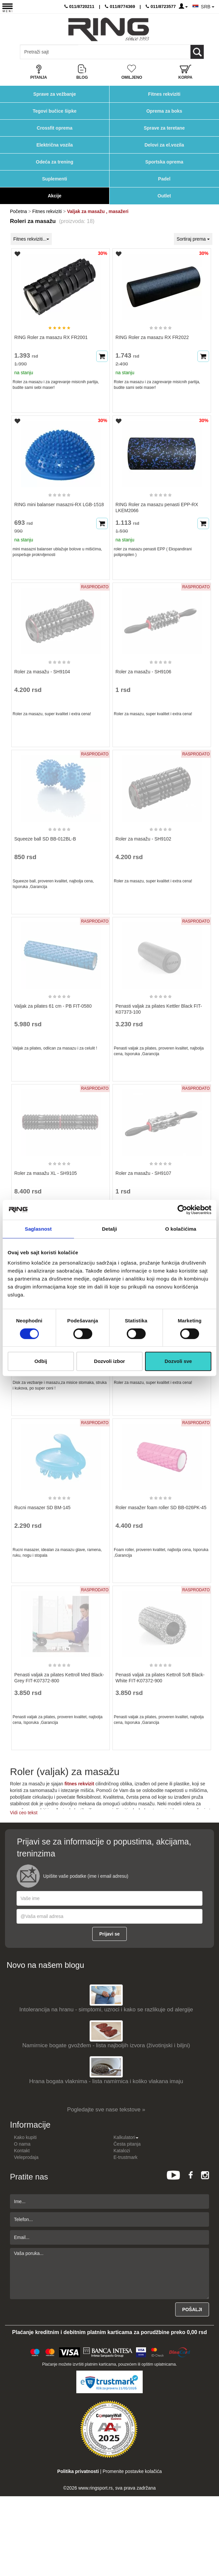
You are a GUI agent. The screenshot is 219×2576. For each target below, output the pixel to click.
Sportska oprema (164, 162)
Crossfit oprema (54, 128)
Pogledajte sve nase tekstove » (106, 2109)
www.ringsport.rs (95, 2488)
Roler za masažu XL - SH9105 (45, 1173)
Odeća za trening (54, 162)
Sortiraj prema (193, 239)
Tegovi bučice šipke (54, 111)
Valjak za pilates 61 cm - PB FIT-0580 (53, 1006)
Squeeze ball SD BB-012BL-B (45, 838)
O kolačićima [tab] (180, 1229)
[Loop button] (197, 52)
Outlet (164, 195)
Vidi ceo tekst (23, 1812)
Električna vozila (54, 145)
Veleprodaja (26, 2157)
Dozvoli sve (178, 1361)
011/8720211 (79, 6)
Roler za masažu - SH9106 (143, 671)
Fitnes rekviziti (164, 94)
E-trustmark (125, 2157)
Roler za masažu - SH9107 (143, 1173)
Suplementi (54, 178)
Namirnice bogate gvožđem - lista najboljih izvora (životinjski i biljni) (106, 2045)
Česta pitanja (127, 2144)
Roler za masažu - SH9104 (42, 671)
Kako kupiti (25, 2137)
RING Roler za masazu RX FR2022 (152, 337)
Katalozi (121, 2150)
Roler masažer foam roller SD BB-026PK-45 (160, 1507)
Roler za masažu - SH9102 (143, 838)
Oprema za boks (164, 111)
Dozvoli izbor (109, 1361)
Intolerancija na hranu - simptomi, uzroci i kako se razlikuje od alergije (106, 2009)
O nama (22, 2144)
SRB (207, 6)
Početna (18, 211)
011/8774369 (120, 6)
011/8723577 (161, 6)
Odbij (41, 1361)
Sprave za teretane (164, 128)
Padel (164, 178)
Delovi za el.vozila (164, 145)
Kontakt (22, 2150)
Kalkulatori (125, 2137)
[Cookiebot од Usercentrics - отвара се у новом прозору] (182, 1210)
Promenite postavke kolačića (132, 2471)
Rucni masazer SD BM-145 (42, 1507)
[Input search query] (49, 52)
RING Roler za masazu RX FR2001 (51, 337)
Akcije (54, 195)
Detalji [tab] (109, 1229)
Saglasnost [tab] (38, 1229)
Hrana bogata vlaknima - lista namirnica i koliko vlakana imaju (106, 2081)
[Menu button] (7, 7)
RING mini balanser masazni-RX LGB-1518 (59, 504)
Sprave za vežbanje (54, 94)
